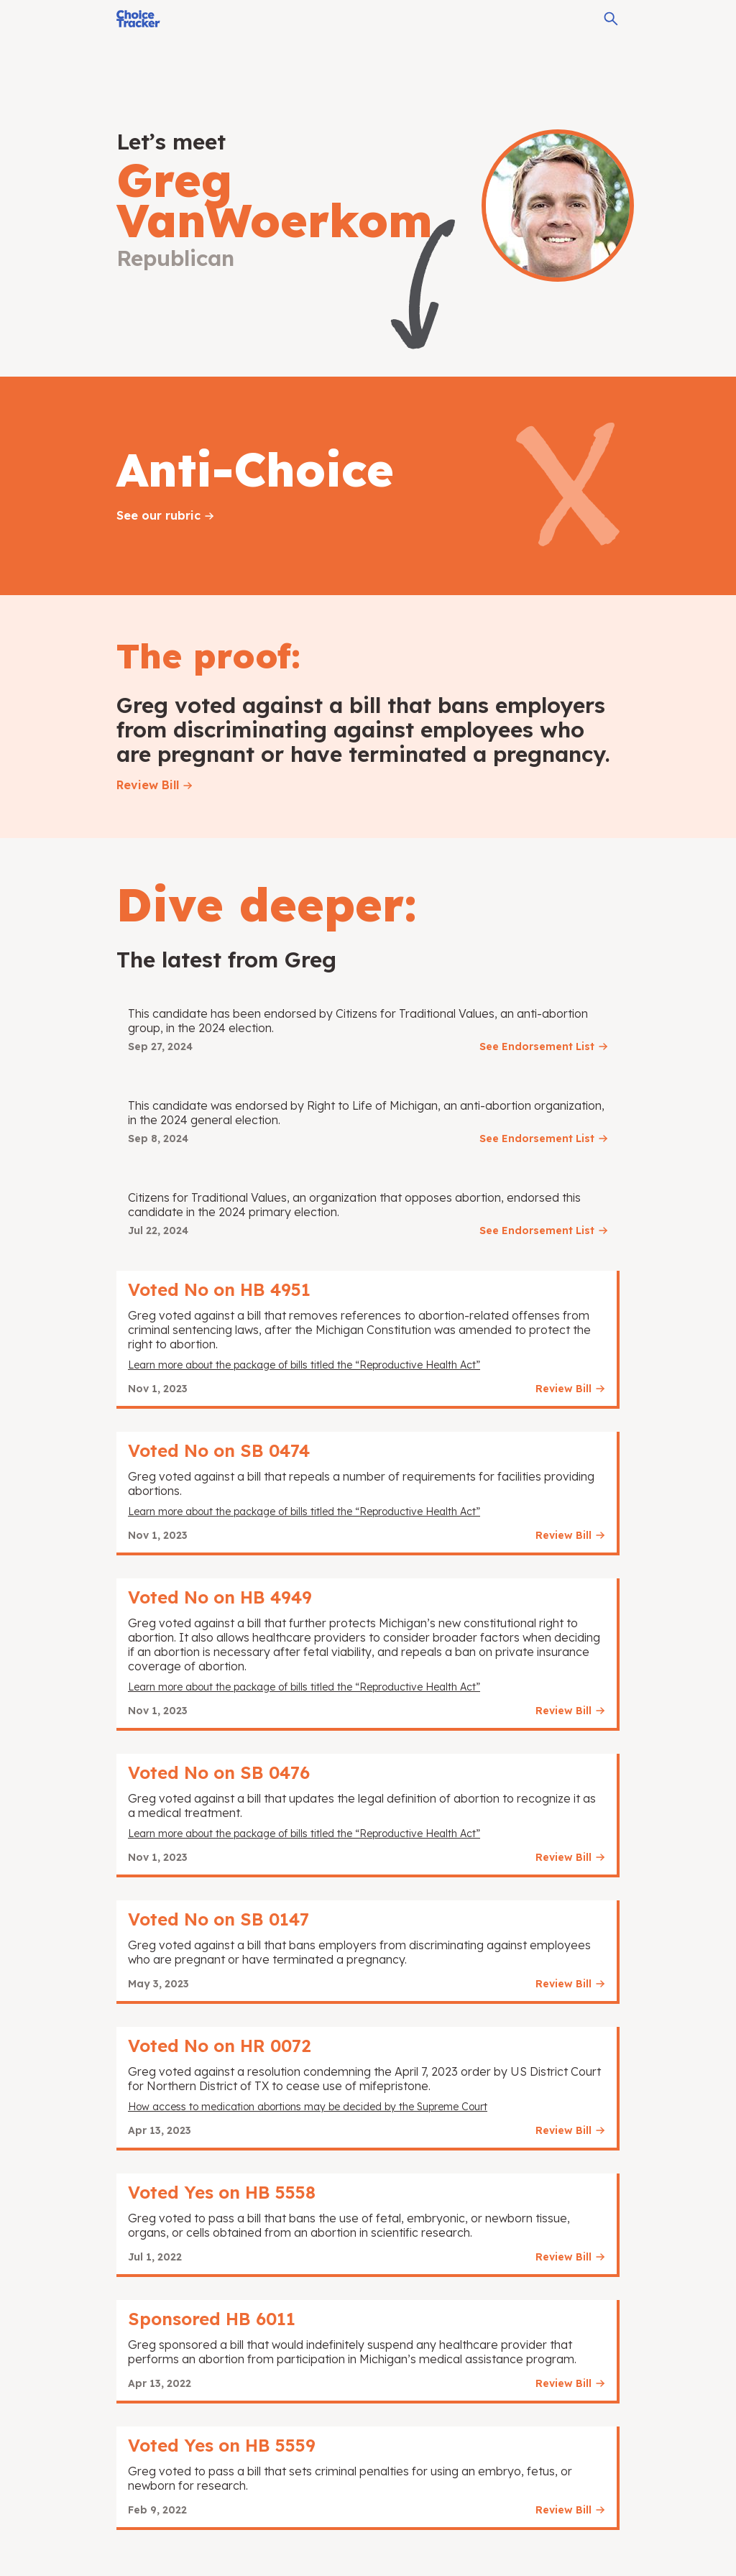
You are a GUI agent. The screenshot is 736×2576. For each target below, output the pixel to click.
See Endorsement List (536, 1046)
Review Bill (147, 785)
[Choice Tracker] (138, 18)
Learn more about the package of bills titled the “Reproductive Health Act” (304, 1364)
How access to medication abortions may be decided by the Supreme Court (307, 2106)
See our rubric (158, 515)
